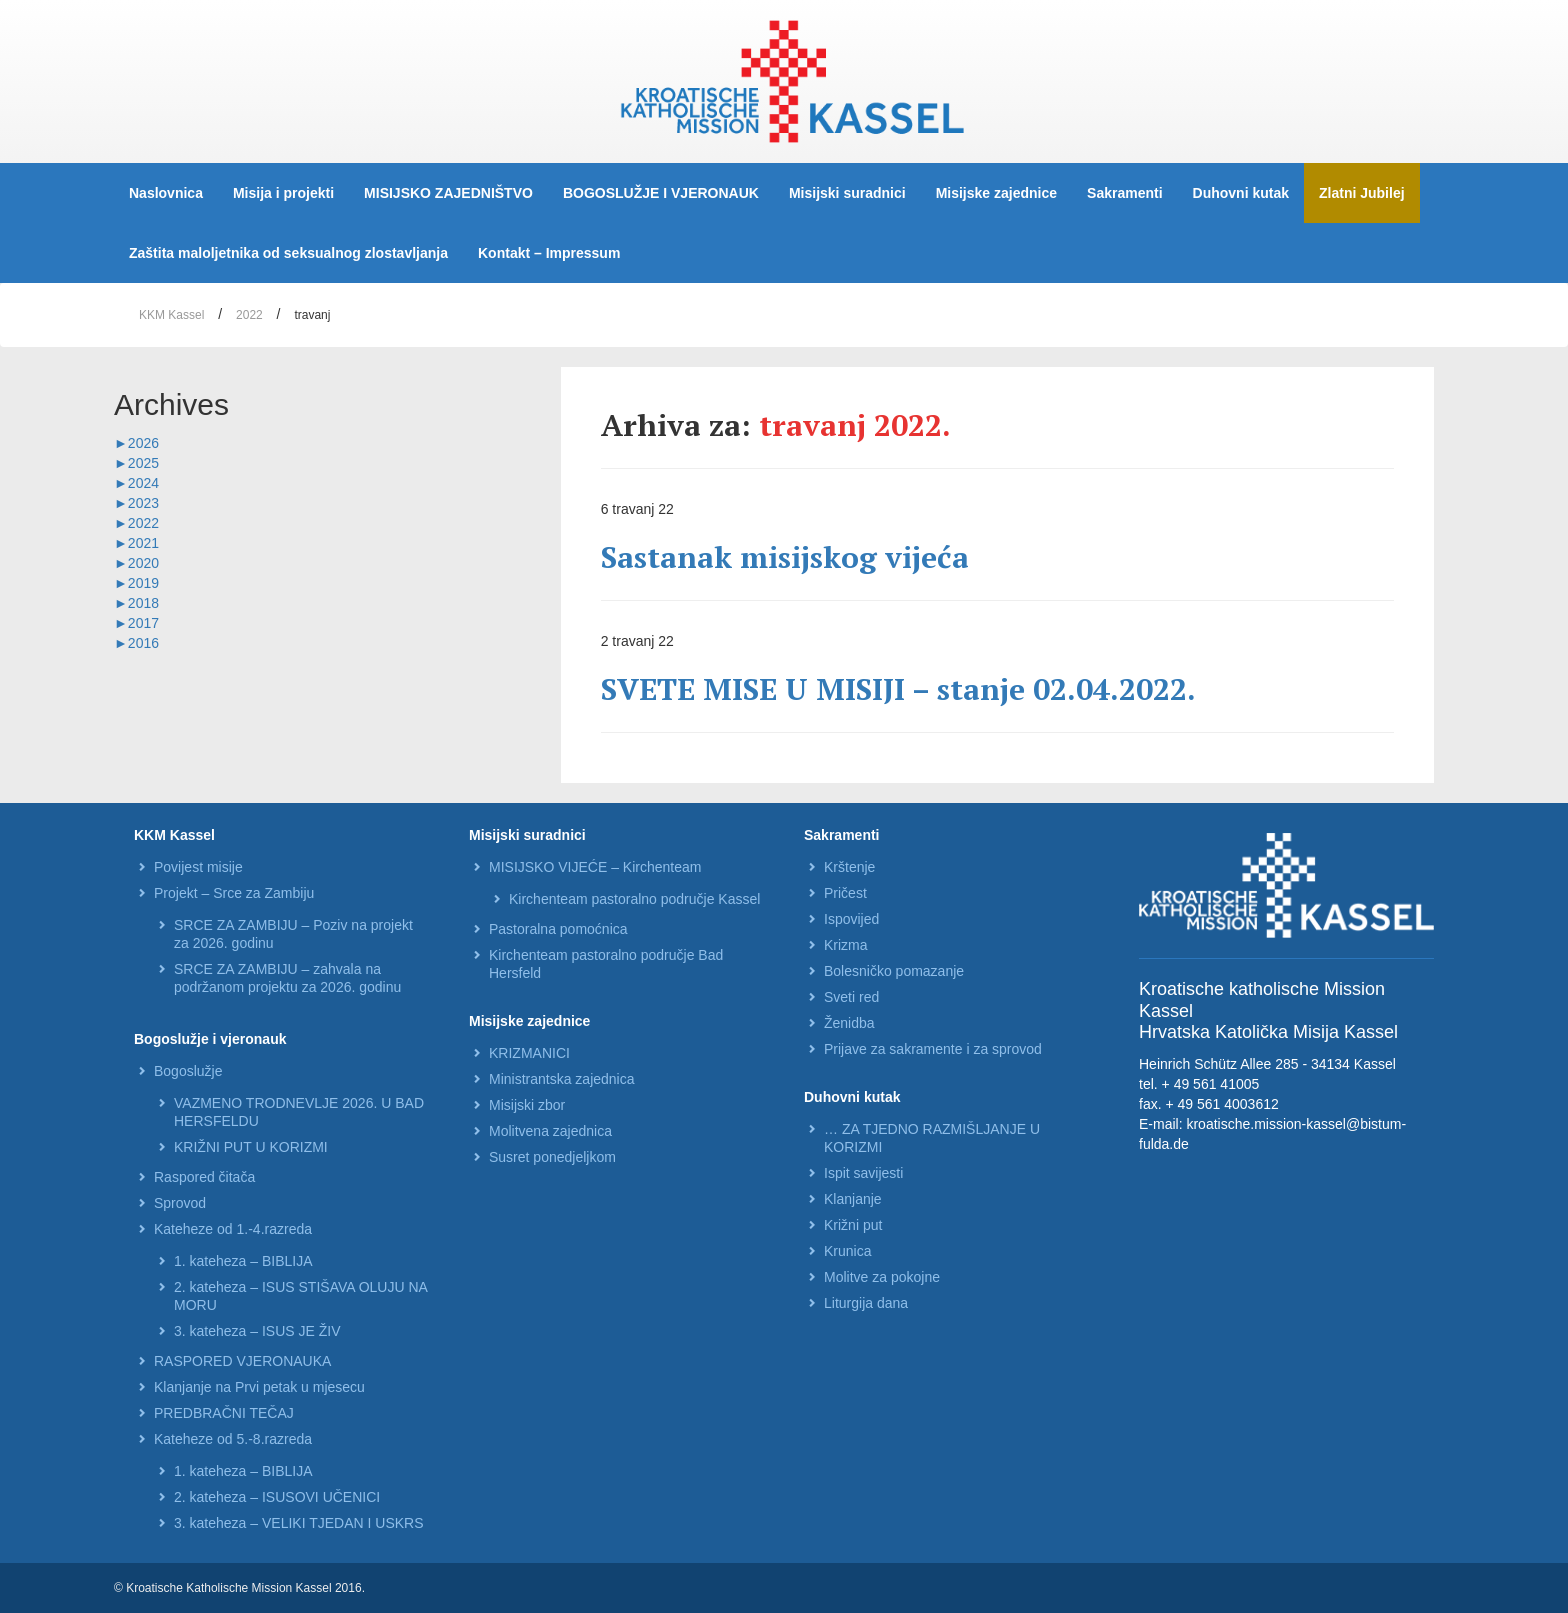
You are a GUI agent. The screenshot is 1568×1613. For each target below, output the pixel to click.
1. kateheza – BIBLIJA (243, 1261)
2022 (249, 315)
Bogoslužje (188, 1071)
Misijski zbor (527, 1105)
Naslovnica (166, 193)
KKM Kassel (171, 315)
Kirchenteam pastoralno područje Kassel (634, 899)
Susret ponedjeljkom (552, 1157)
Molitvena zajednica (550, 1131)
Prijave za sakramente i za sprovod (933, 1049)
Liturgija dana (866, 1303)
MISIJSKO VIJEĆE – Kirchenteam (595, 867)
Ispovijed (851, 919)
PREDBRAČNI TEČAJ (224, 1413)
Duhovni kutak (1241, 193)
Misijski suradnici (847, 193)
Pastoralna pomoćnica (558, 929)
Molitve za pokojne (882, 1277)
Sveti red (851, 997)
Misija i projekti (283, 193)
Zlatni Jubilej (1362, 193)
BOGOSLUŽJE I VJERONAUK (661, 193)
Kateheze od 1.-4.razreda (233, 1229)
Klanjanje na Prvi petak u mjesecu (259, 1387)
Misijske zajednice (996, 193)
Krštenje (849, 867)
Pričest (845, 893)
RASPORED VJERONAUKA (242, 1361)
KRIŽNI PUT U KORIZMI (251, 1147)
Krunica (847, 1251)
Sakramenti (1124, 193)
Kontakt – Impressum (549, 253)
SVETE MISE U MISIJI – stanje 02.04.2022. (898, 689)
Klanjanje (853, 1199)
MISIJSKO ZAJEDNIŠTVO (448, 193)
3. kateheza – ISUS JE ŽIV (257, 1331)
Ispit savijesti (863, 1173)
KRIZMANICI (529, 1053)
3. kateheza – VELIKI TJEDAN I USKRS (299, 1523)
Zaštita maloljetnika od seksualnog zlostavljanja (288, 253)
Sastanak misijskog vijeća (785, 557)
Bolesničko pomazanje (894, 971)
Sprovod (180, 1203)
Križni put (853, 1225)
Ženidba (849, 1023)
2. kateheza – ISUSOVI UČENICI (277, 1497)
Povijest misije (198, 867)
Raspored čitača (204, 1177)
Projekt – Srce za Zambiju (234, 893)
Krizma (846, 945)
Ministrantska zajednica (562, 1079)
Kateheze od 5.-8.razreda (233, 1439)
